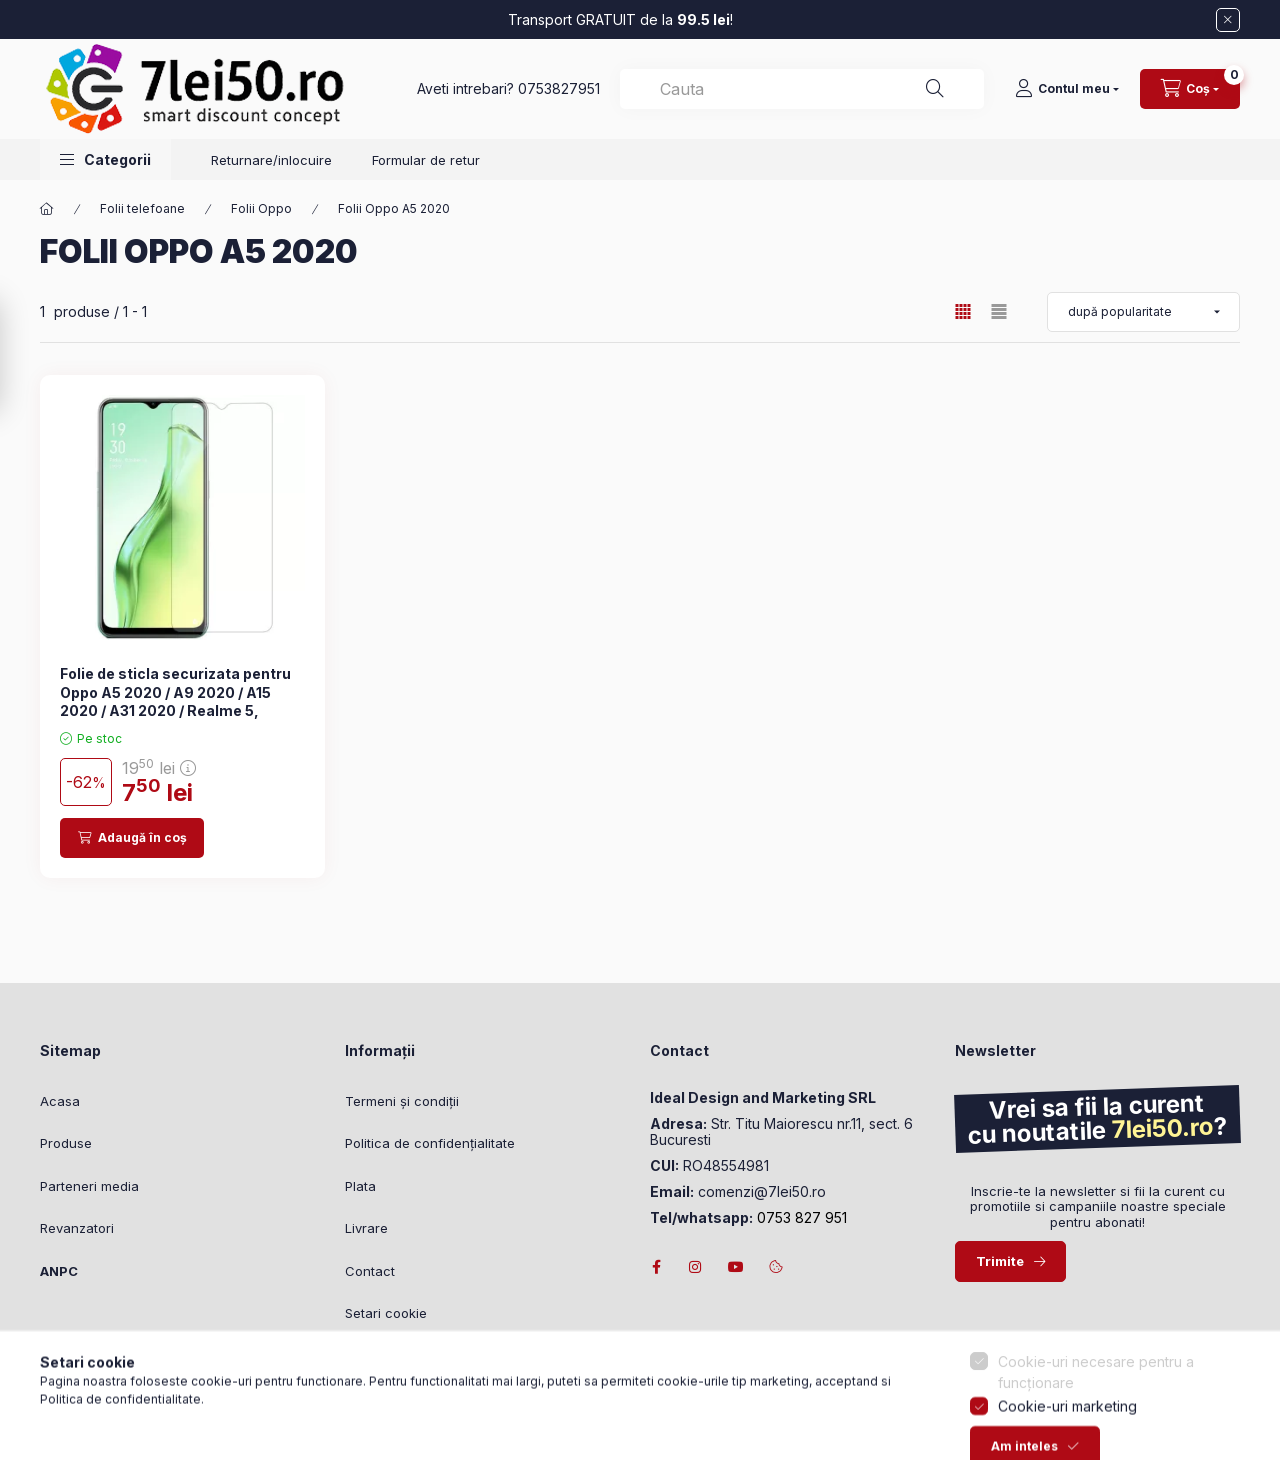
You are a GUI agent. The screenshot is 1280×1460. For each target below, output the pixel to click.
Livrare (366, 1228)
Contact (370, 1271)
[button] (105, 159)
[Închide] (1228, 20)
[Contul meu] (1067, 89)
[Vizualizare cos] (1190, 89)
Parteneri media (89, 1186)
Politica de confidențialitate (430, 1143)
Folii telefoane (142, 208)
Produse (66, 1143)
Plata (360, 1186)
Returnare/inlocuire (271, 160)
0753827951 (559, 88)
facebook (656, 1267)
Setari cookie (386, 1313)
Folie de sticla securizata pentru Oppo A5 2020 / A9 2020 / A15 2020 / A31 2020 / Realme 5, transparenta (175, 701)
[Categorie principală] (47, 209)
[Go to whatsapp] (48, 1402)
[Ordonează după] (1143, 312)
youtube (736, 1267)
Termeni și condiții (402, 1101)
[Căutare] (935, 89)
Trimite (1000, 1261)
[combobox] (802, 89)
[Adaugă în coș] (132, 838)
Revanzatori (77, 1228)
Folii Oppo (261, 208)
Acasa (60, 1101)
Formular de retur (426, 160)
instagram (696, 1267)
